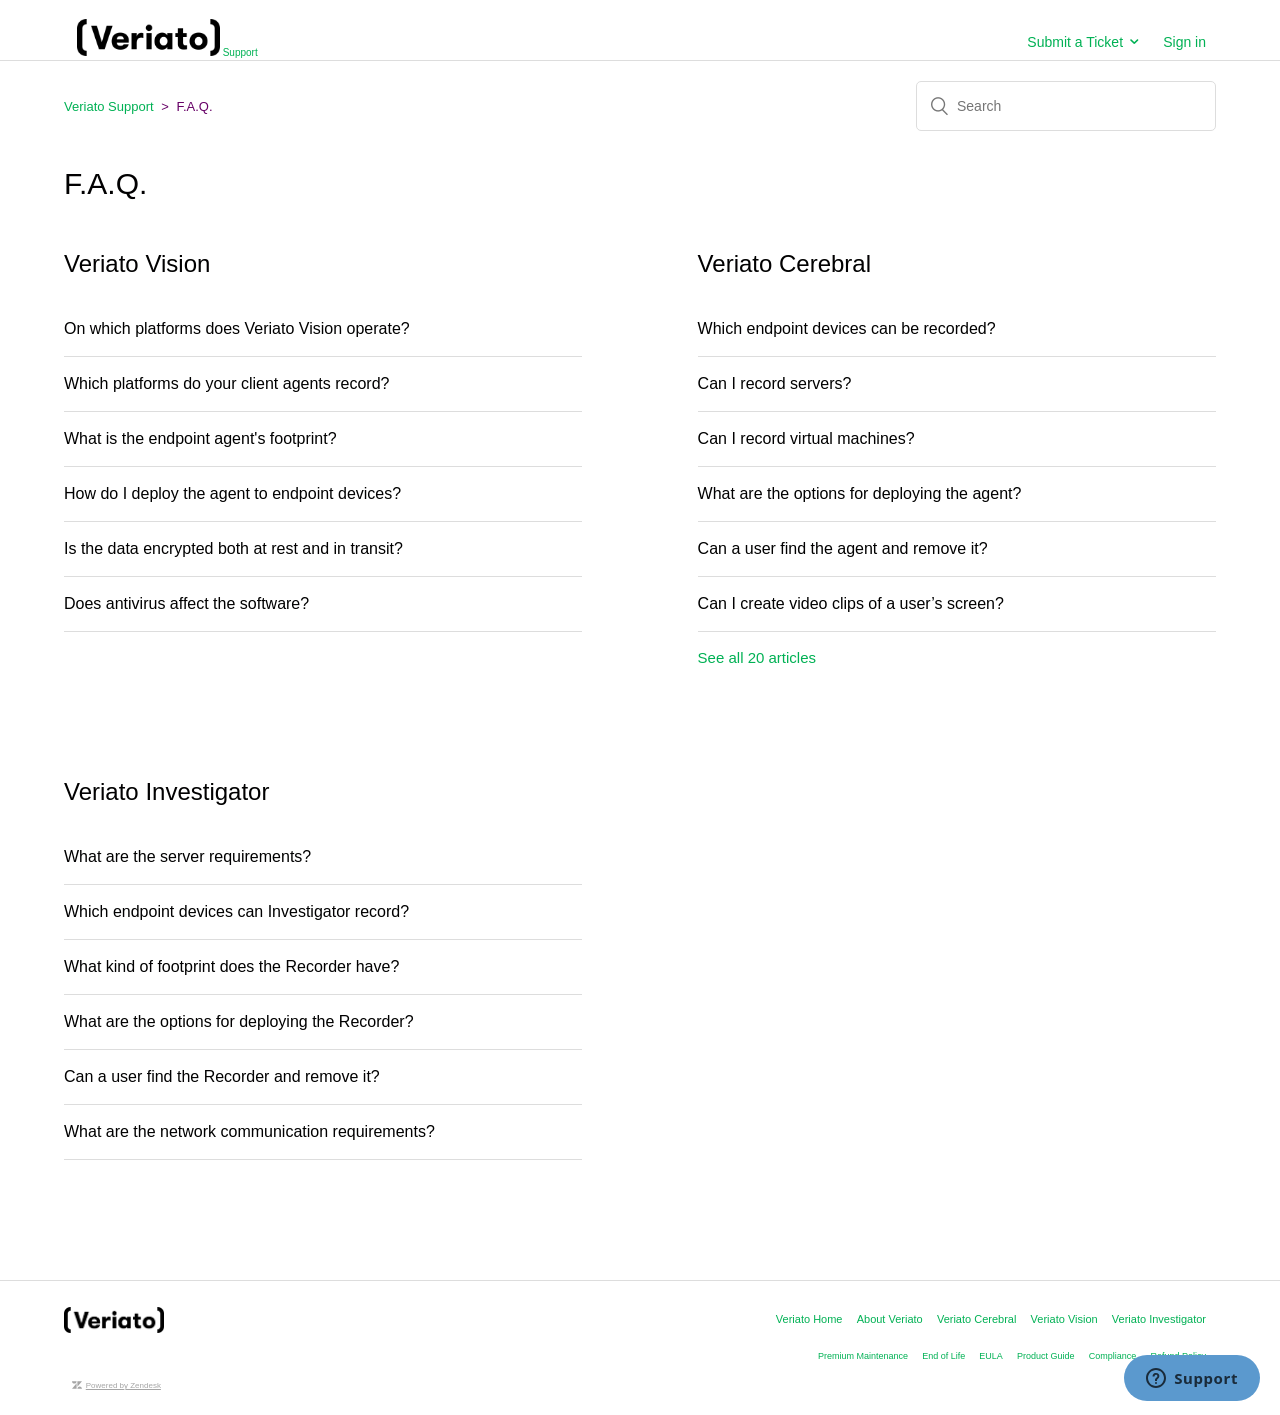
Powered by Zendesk (123, 1385)
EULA (991, 1356)
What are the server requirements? (187, 856)
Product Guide (1046, 1356)
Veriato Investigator (1159, 1319)
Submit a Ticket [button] (1075, 42)
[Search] (1066, 106)
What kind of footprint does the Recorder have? (231, 966)
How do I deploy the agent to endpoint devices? (232, 493)
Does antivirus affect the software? (186, 603)
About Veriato (890, 1319)
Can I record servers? (775, 383)
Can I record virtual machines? (811, 438)
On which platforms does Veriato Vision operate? (241, 328)
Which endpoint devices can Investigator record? (236, 911)
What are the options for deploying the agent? (860, 493)
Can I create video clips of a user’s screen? (851, 603)
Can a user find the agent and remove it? (843, 548)
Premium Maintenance (863, 1356)
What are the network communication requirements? (256, 1131)
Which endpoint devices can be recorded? (847, 328)
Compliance (1113, 1356)
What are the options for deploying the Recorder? (243, 1021)
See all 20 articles (757, 657)
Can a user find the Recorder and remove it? (222, 1076)
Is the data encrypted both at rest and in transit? (233, 548)
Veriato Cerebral (977, 1319)
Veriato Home (809, 1319)
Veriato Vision (1064, 1319)
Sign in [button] (1184, 42)
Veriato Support (109, 106)
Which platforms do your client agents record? (226, 383)
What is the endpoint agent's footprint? (202, 438)
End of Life (943, 1356)
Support (167, 52)
